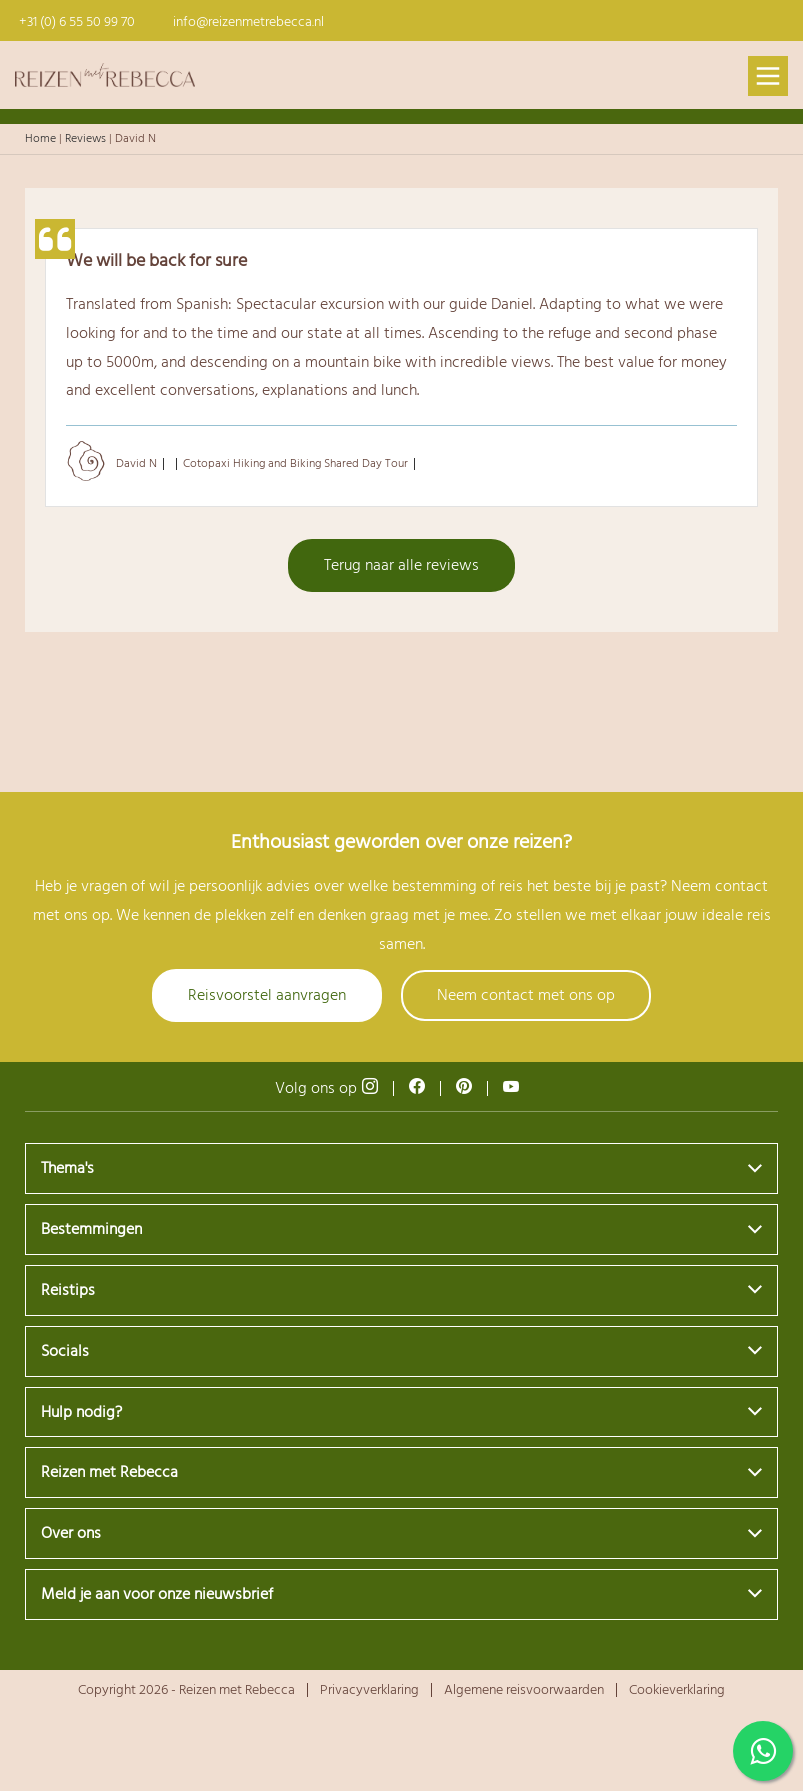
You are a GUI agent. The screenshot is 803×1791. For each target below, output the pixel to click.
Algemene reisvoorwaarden (524, 1690)
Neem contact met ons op (526, 995)
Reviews (85, 138)
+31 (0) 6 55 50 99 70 (77, 22)
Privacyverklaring (369, 1690)
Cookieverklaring (677, 1690)
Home (40, 138)
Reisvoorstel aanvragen (267, 995)
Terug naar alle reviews (401, 565)
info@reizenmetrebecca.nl (248, 22)
